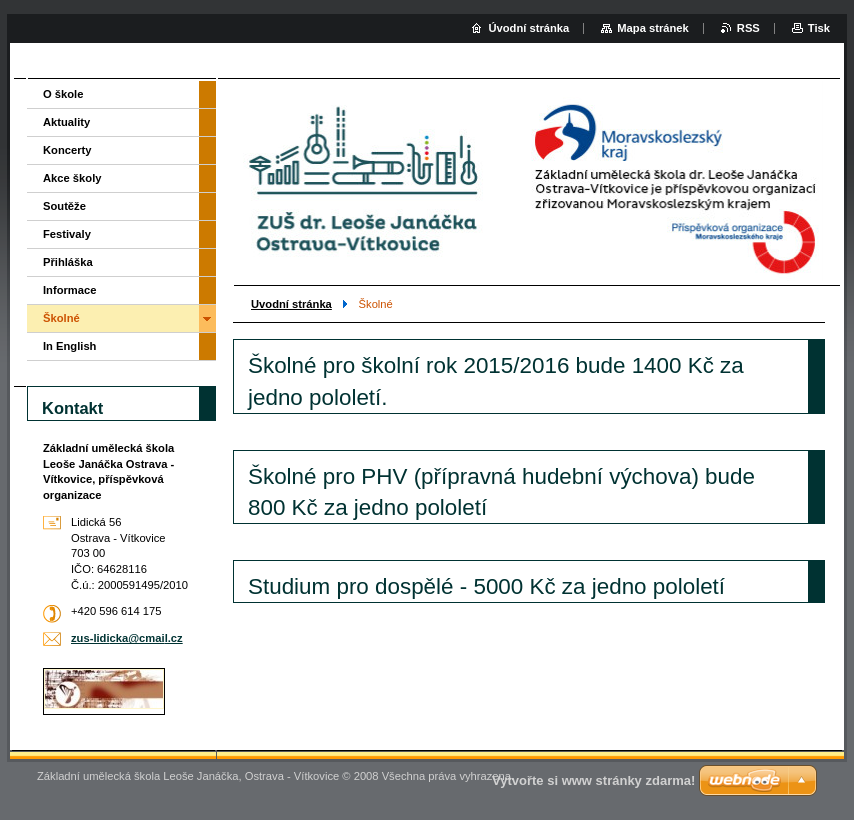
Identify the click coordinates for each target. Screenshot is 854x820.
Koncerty (67, 150)
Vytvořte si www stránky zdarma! (593, 780)
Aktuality (66, 122)
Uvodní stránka (291, 304)
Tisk (819, 28)
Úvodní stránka (528, 28)
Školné (61, 318)
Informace (69, 290)
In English (69, 346)
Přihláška (68, 262)
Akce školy (72, 178)
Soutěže (64, 206)
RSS (748, 28)
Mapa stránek (653, 28)
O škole (63, 94)
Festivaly (67, 234)
